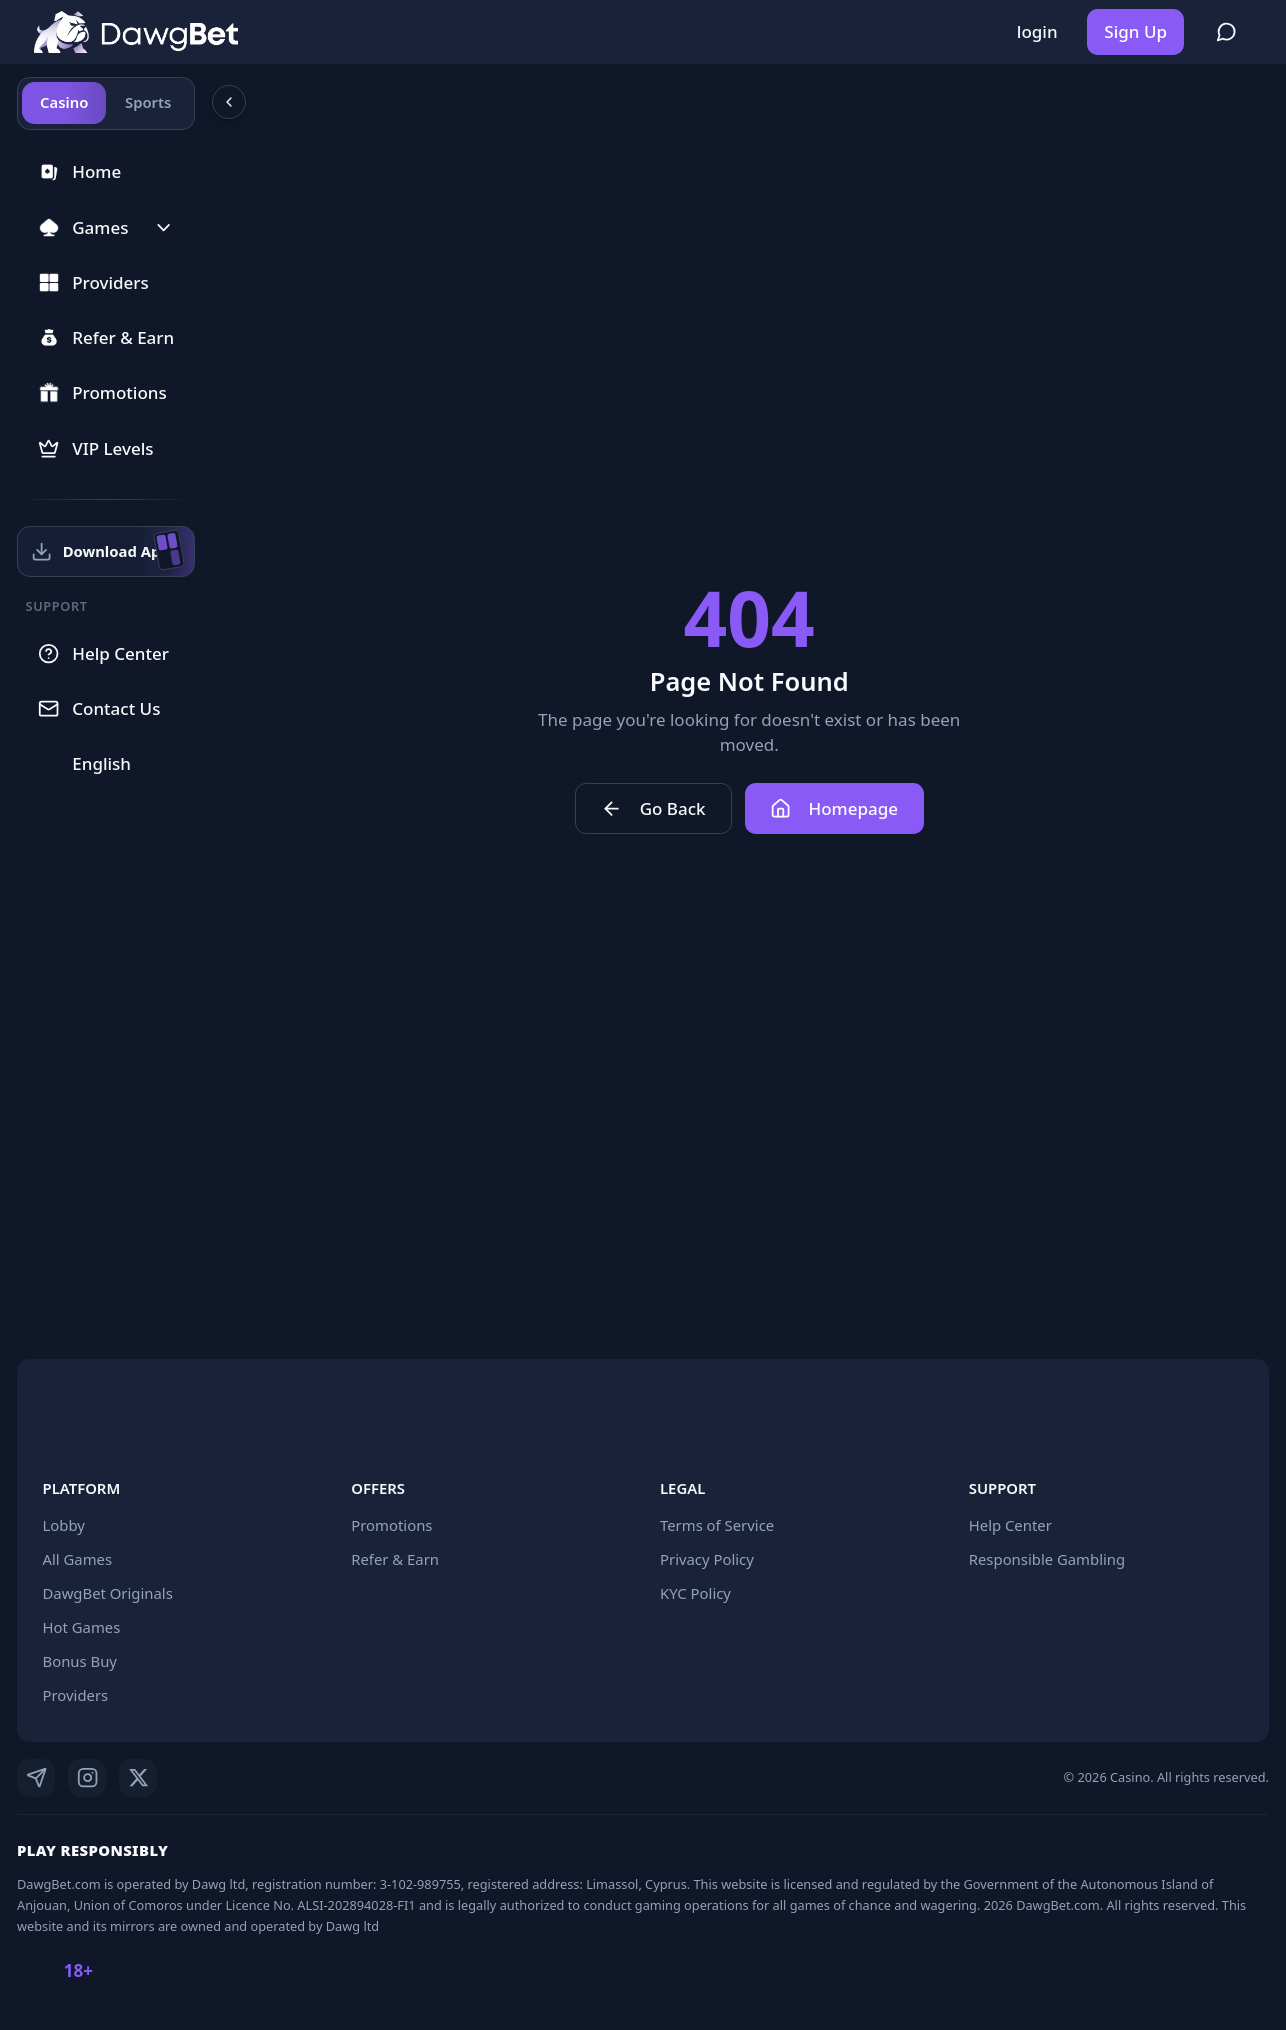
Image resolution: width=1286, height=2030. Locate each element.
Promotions (391, 1525)
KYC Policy (695, 1593)
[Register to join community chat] (1226, 31)
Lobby (64, 1525)
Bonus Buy (80, 1661)
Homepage (844, 808)
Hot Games (82, 1627)
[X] (138, 1778)
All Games (78, 1559)
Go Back (663, 808)
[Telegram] (36, 1778)
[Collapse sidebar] (248, 102)
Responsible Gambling (1047, 1559)
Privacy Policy (707, 1559)
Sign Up (1135, 31)
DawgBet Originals (108, 1593)
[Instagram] (87, 1778)
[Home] (136, 32)
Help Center (1010, 1525)
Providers (76, 1695)
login (1037, 31)
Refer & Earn (395, 1559)
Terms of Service (717, 1525)
